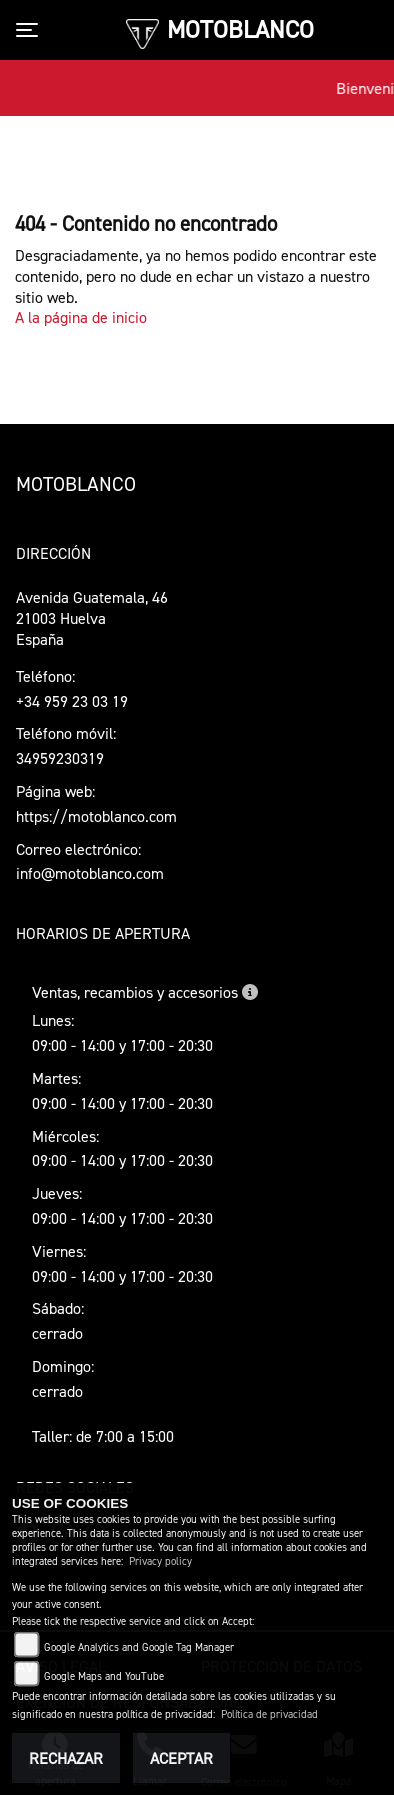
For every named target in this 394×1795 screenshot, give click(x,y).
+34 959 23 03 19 (72, 701)
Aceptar (181, 1758)
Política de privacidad (269, 1714)
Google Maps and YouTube (104, 1676)
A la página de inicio (81, 317)
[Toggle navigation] (31, 30)
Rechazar (66, 1758)
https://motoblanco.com (96, 816)
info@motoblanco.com (90, 873)
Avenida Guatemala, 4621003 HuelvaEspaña (92, 618)
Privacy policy (160, 1561)
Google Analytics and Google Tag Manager (139, 1647)
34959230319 (60, 758)
